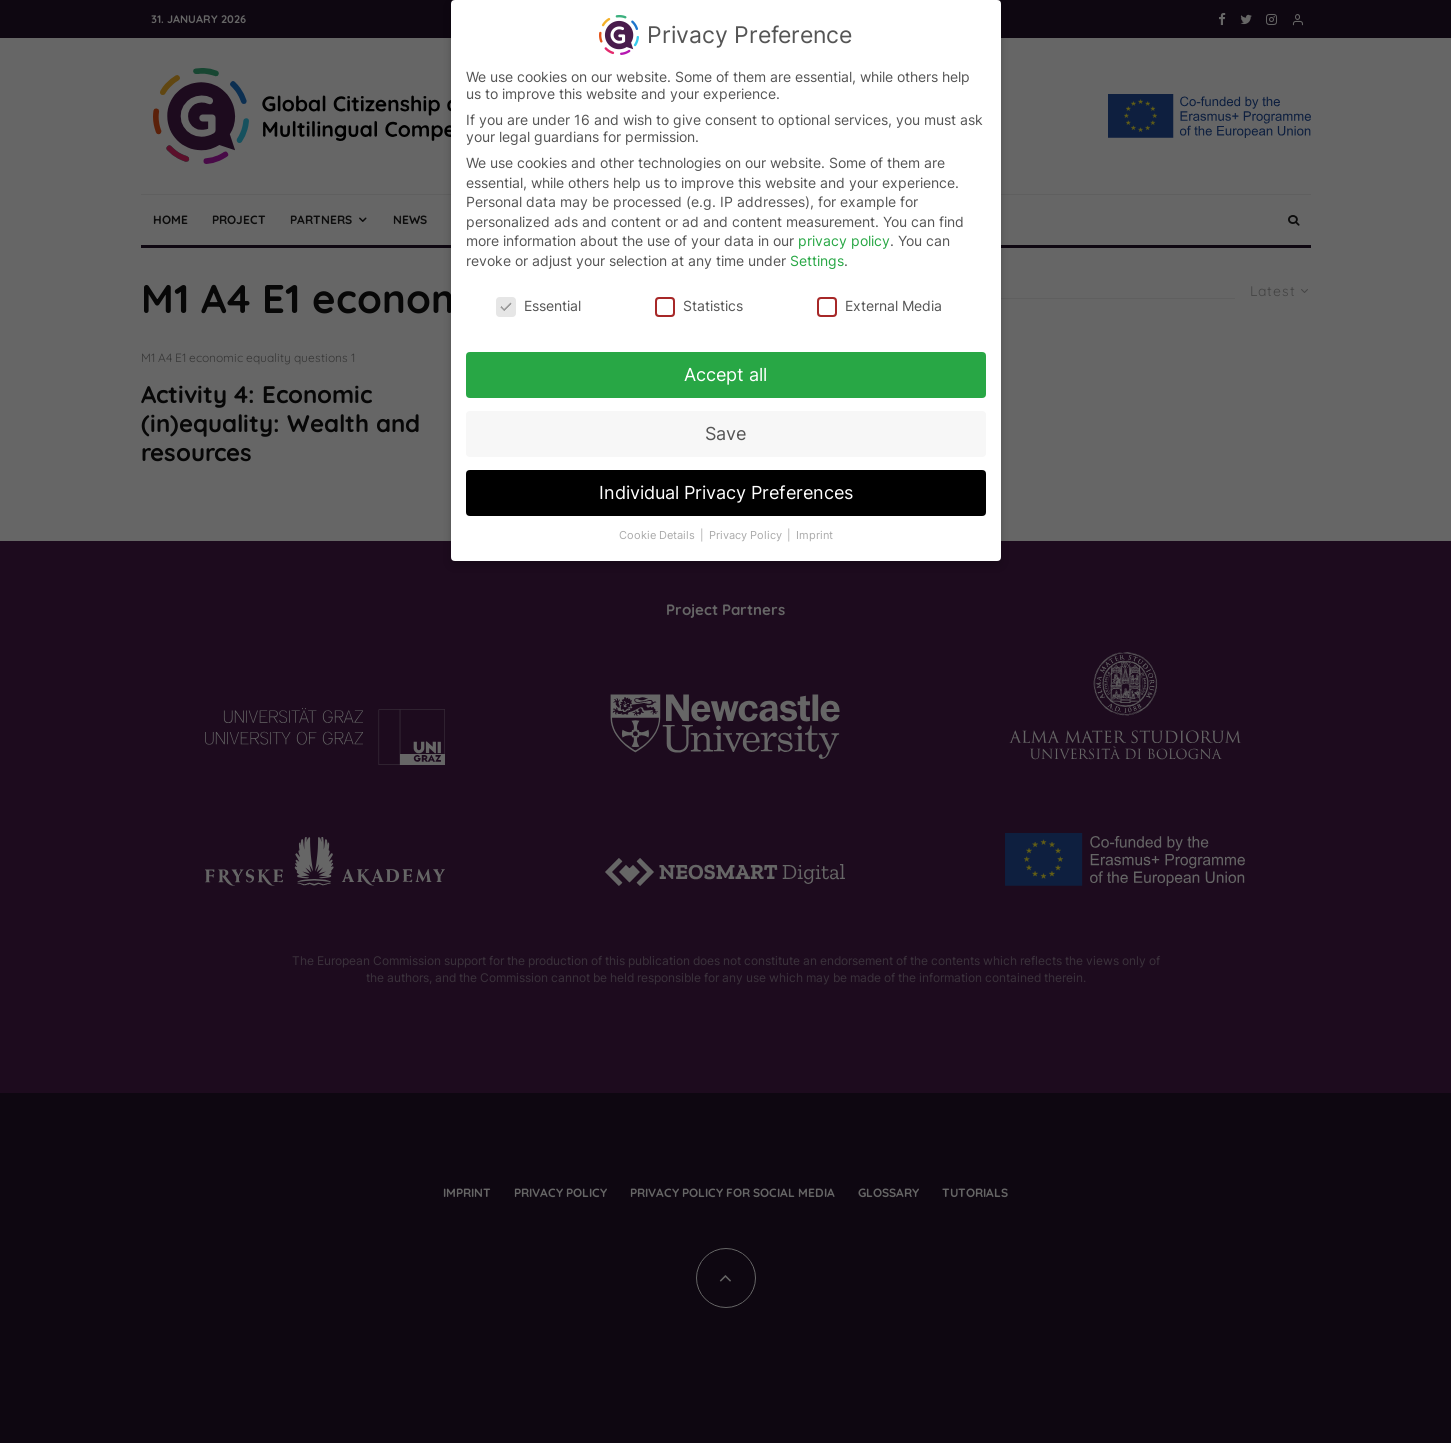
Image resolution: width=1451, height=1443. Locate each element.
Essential (538, 295)
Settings (817, 251)
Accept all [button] (725, 365)
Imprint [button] (814, 526)
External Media (879, 295)
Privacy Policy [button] (747, 526)
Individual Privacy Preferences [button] (726, 483)
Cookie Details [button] (658, 526)
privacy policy (844, 231)
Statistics (699, 295)
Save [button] (725, 424)
